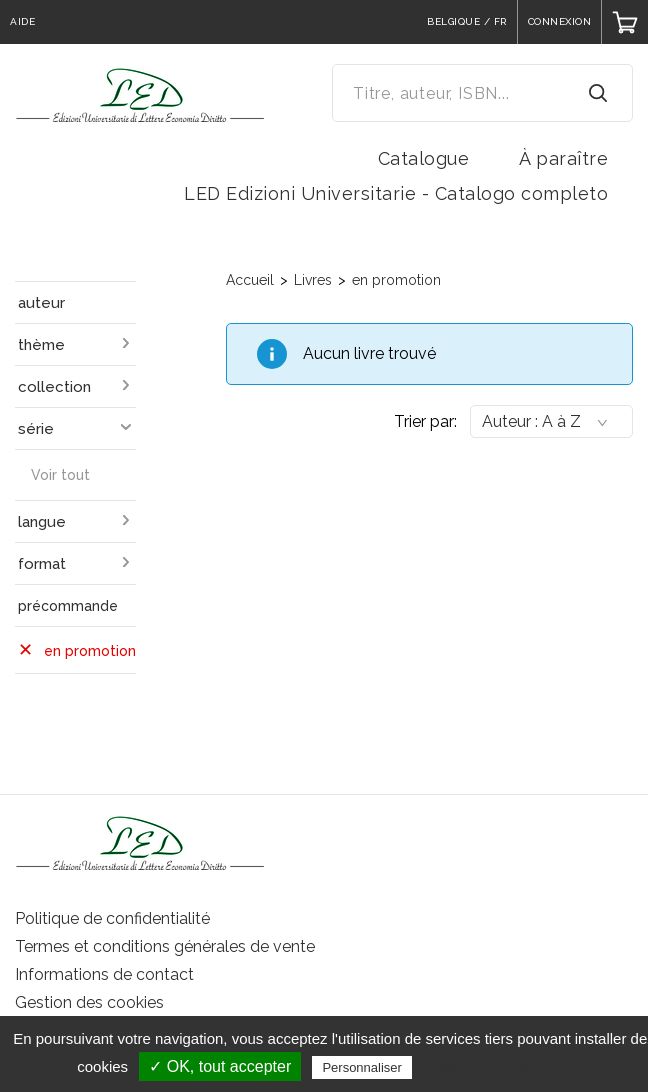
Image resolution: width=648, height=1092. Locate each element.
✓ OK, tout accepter (220, 1066)
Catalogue (424, 158)
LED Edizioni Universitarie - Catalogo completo (396, 193)
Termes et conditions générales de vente (165, 946)
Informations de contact (104, 974)
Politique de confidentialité (112, 918)
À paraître (563, 158)
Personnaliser (362, 1067)
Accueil (250, 280)
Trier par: (425, 421)
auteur (41, 303)
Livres (313, 280)
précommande (68, 606)
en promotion (396, 280)
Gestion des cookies (89, 1002)
